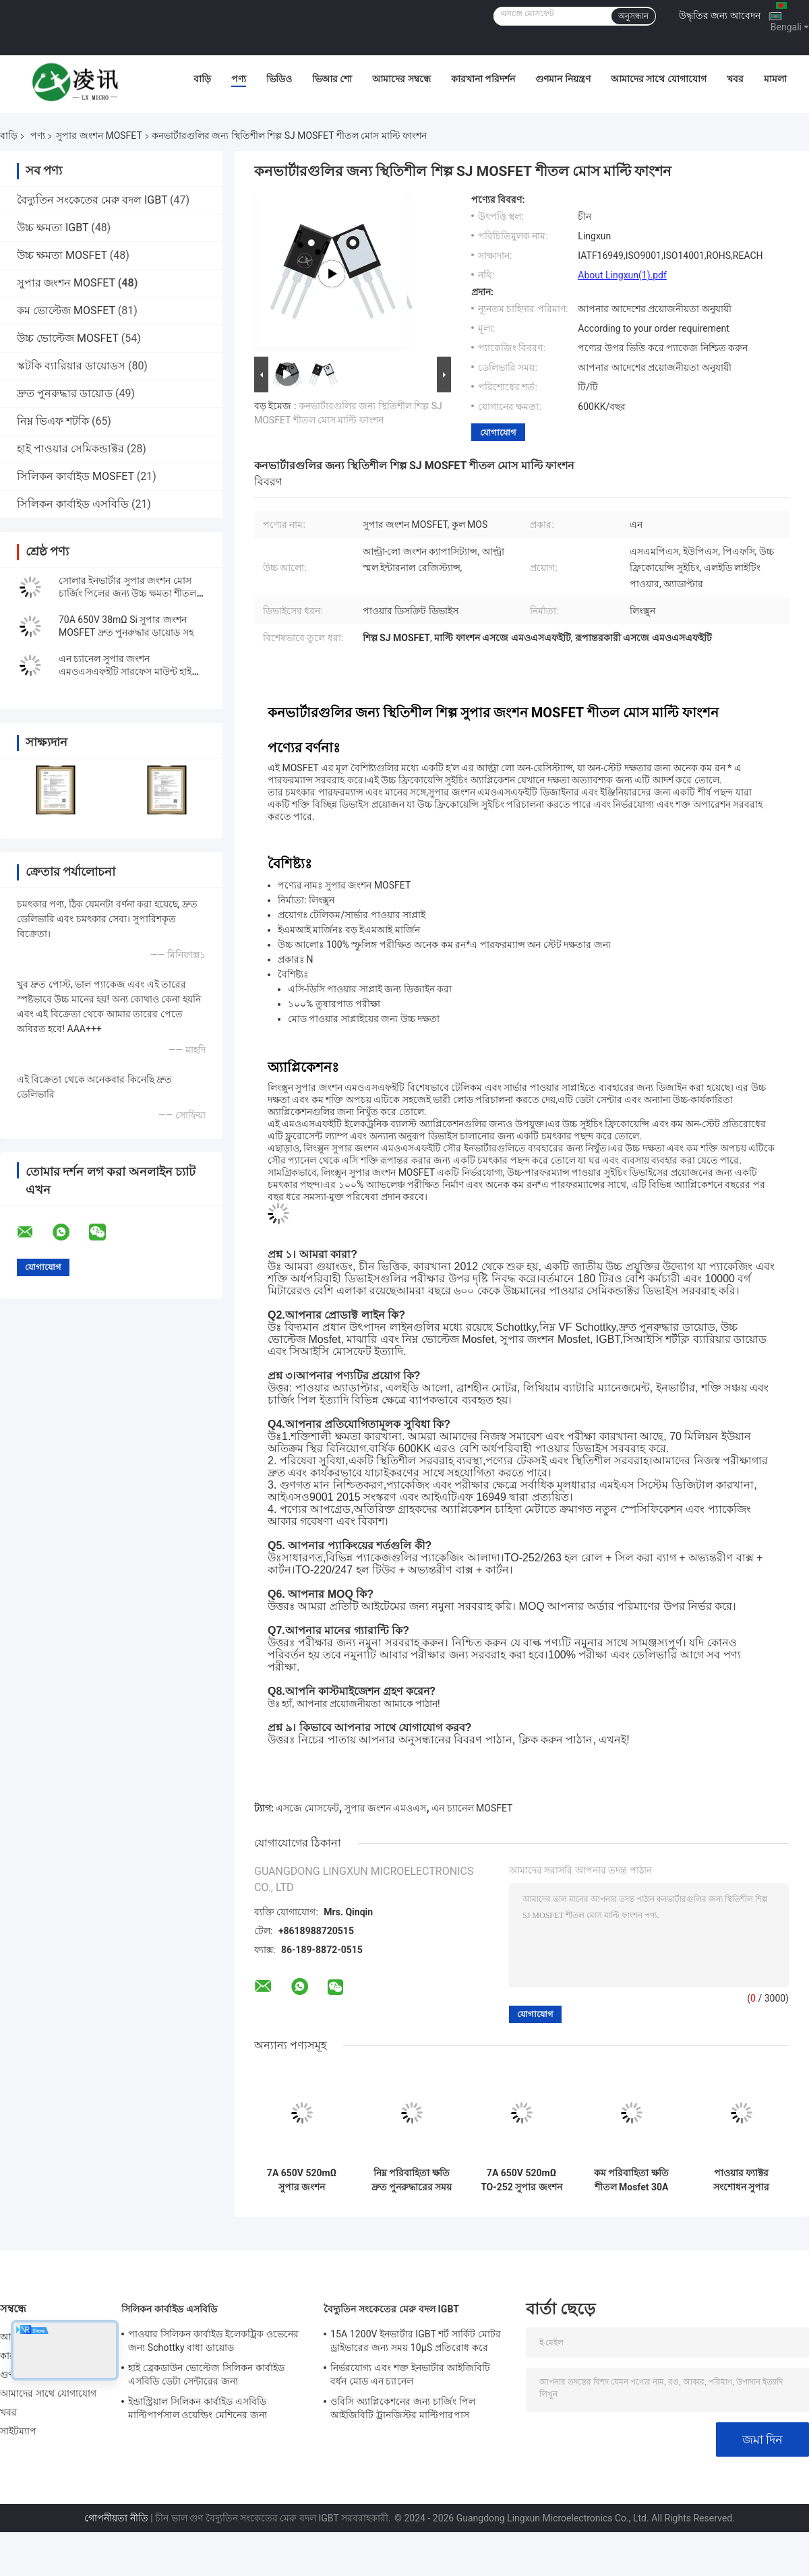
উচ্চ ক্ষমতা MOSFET (62, 255)
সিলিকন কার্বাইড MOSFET (75, 476)
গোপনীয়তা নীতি (116, 2518)
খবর (735, 78)
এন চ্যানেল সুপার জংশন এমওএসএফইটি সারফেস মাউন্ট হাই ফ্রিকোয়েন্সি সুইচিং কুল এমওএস (125, 671)
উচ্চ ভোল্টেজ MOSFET (68, 338)
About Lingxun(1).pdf (622, 275)
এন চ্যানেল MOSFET (471, 1808)
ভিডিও (279, 78)
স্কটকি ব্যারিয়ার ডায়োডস (71, 365)
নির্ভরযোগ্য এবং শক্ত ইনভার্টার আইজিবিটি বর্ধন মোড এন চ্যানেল (410, 2374)
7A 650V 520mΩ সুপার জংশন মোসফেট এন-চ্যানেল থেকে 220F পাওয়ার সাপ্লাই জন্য (302, 2180)
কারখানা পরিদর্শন (483, 78)
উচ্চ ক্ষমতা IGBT (52, 227)
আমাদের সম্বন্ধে (401, 78)
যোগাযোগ (498, 432)
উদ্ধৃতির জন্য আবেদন (719, 15)
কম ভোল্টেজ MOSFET (66, 310)
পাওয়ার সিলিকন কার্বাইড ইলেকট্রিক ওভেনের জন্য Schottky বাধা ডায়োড (213, 2341)
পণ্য (238, 78)
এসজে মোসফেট (307, 1808)
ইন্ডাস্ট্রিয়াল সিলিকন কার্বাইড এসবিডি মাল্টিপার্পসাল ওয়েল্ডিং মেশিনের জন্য (197, 2408)
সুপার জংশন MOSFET (99, 135)
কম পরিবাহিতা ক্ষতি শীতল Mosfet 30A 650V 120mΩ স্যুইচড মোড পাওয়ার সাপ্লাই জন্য (631, 2180)
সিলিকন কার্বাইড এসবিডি (73, 504)
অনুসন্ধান (633, 16)
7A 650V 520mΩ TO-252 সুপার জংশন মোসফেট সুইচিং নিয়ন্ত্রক (521, 2180)
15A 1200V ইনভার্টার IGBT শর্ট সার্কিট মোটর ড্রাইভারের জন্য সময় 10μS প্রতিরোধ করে (415, 2341)
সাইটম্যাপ (18, 2431)
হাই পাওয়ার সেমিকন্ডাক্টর (70, 448)
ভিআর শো (332, 78)
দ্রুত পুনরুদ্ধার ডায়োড (65, 393)
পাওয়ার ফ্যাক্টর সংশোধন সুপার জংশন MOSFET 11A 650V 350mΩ (741, 2180)
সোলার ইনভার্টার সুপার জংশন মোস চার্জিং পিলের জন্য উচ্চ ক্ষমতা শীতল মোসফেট (127, 593)
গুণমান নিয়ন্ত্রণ (562, 78)
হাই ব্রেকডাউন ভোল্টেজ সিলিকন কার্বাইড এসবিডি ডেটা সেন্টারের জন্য (206, 2374)
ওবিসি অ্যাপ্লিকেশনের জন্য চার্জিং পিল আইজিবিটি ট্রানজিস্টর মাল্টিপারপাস (402, 2408)
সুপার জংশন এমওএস (385, 1808)
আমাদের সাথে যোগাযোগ (659, 78)
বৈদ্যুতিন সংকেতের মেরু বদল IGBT (92, 199)
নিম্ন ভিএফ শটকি (53, 421)
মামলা (775, 78)
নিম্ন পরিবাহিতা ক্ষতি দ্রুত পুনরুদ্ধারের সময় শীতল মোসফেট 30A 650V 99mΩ (411, 2180)
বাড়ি (202, 78)
